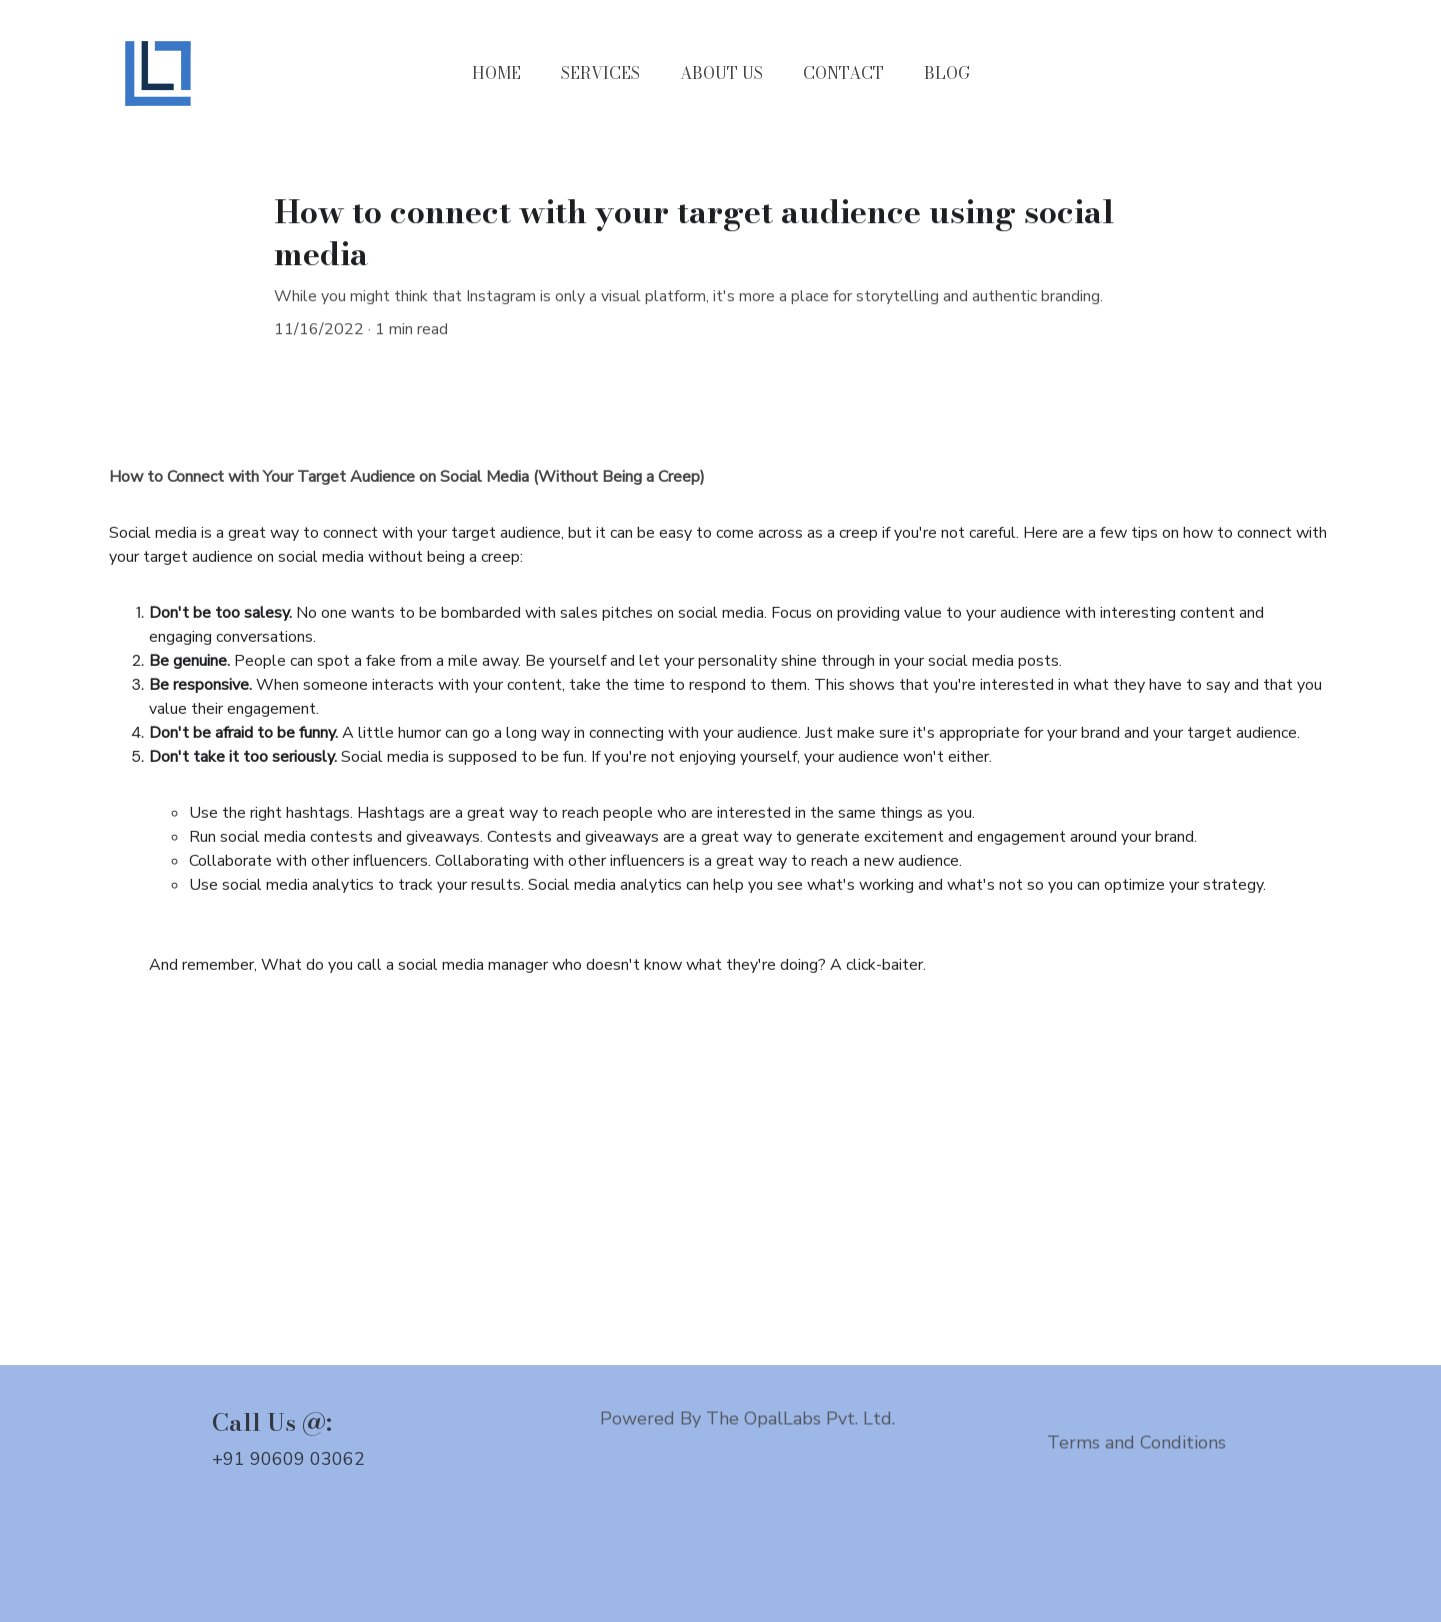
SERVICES (600, 73)
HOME (496, 73)
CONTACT (843, 73)
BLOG (947, 73)
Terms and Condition (1132, 1444)
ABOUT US (721, 73)
